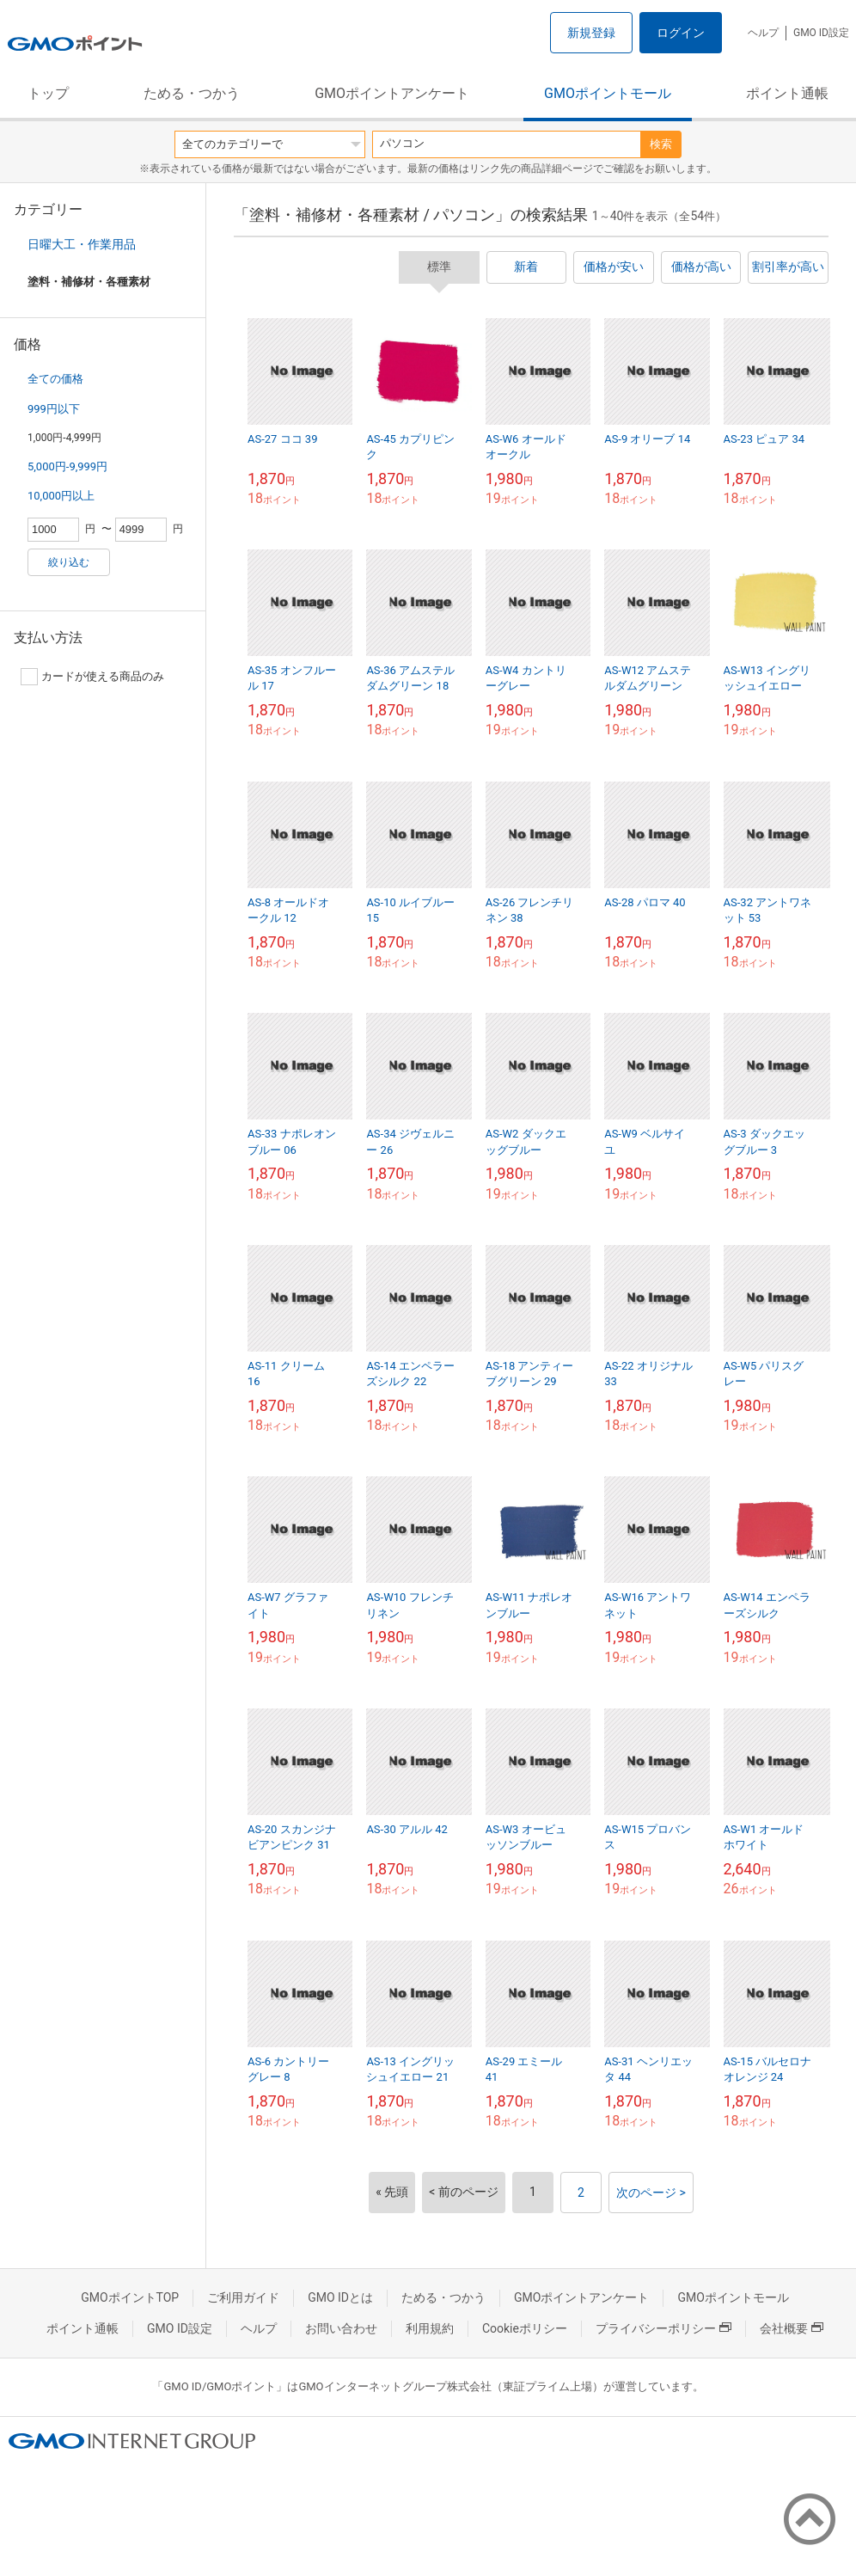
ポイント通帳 (787, 93)
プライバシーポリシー (663, 2328)
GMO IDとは (340, 2297)
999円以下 (54, 408)
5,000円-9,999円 (67, 466)
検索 (661, 144)
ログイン (681, 33)
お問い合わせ (341, 2328)
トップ (48, 93)
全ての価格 (55, 378)
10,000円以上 (61, 495)
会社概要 (791, 2328)
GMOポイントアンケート (392, 93)
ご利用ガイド (243, 2297)
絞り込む (68, 562)
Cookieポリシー (524, 2328)
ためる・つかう (192, 93)
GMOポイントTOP (130, 2297)
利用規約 (430, 2328)
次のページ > (651, 2192)
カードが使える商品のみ (92, 676)
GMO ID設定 (821, 33)
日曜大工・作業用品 (82, 244)
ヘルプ (763, 33)
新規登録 (591, 33)
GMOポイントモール (607, 93)
